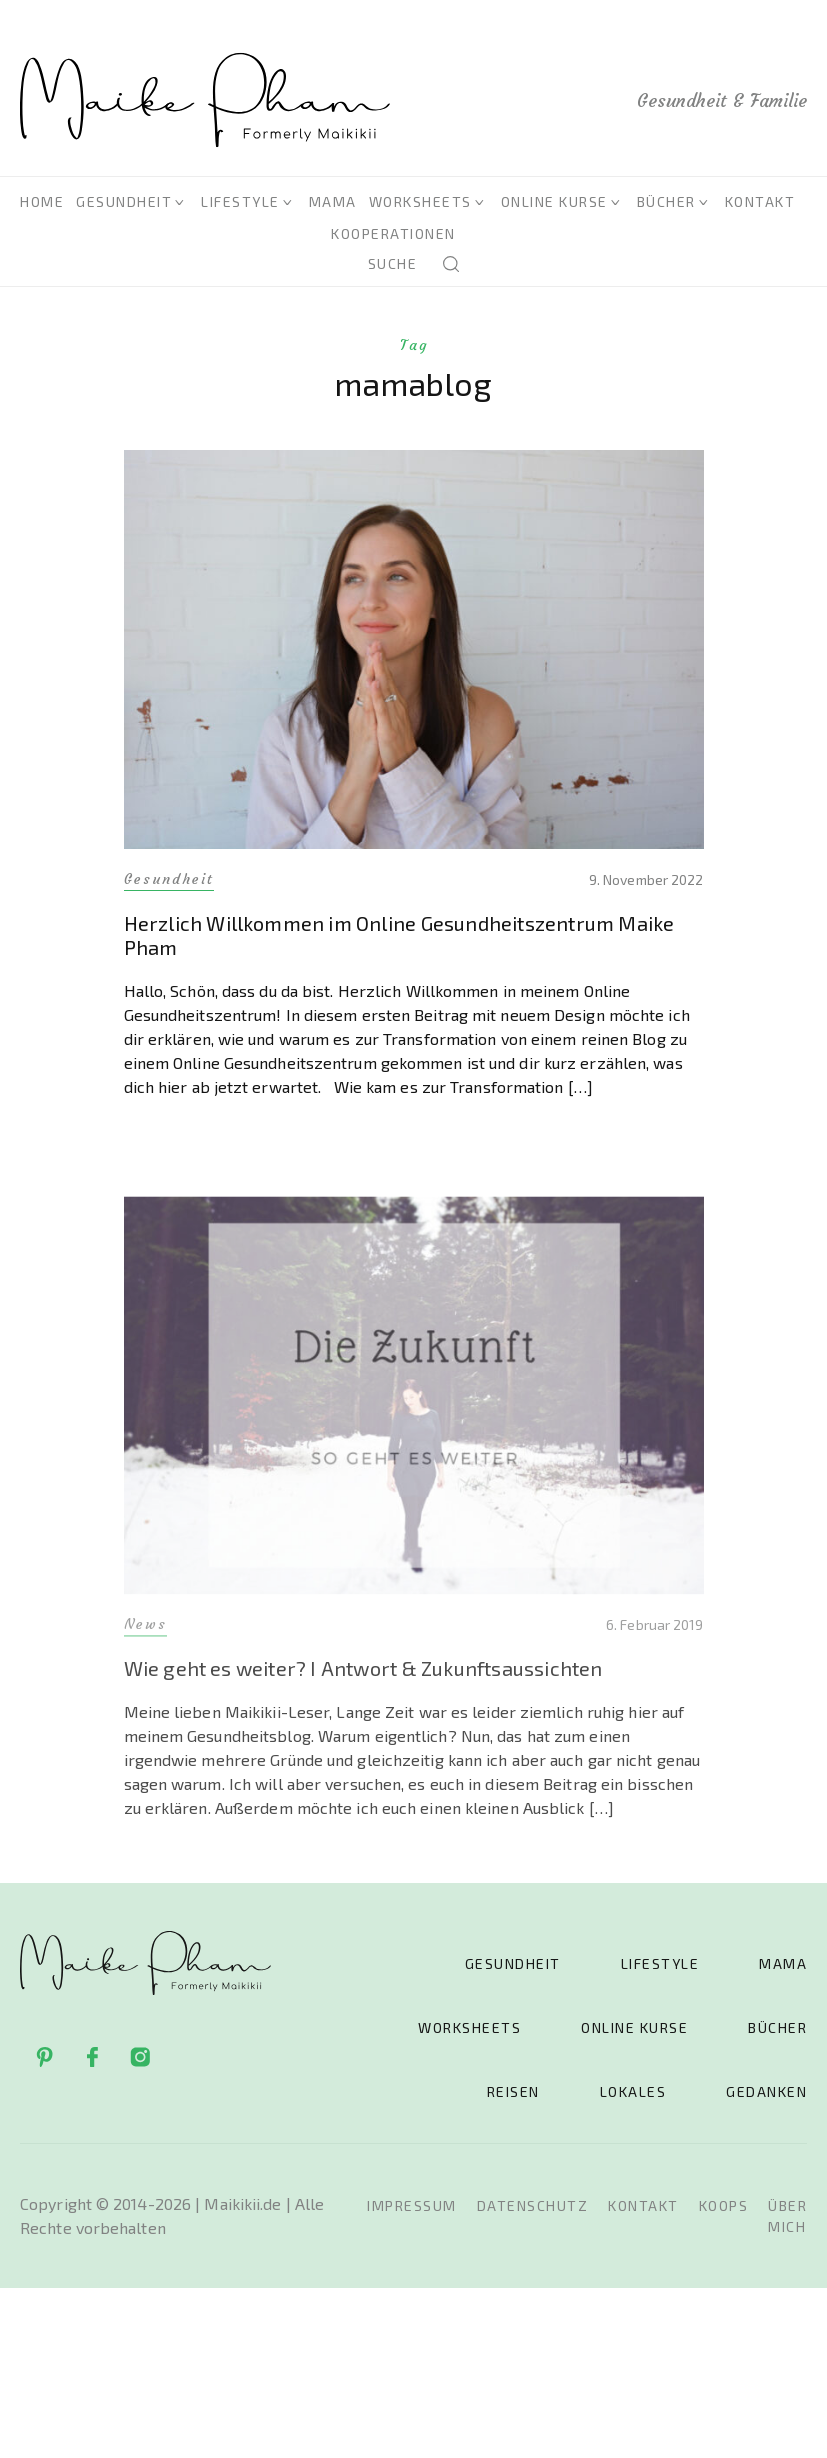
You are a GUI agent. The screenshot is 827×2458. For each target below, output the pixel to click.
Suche (393, 263)
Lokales (633, 2091)
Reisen (513, 2091)
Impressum (412, 2205)
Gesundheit (124, 201)
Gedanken (766, 2091)
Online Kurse (554, 201)
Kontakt (760, 201)
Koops (724, 2205)
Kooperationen (393, 233)
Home (42, 201)
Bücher (666, 201)
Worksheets (420, 201)
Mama (333, 201)
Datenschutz (533, 2205)
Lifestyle (240, 201)
